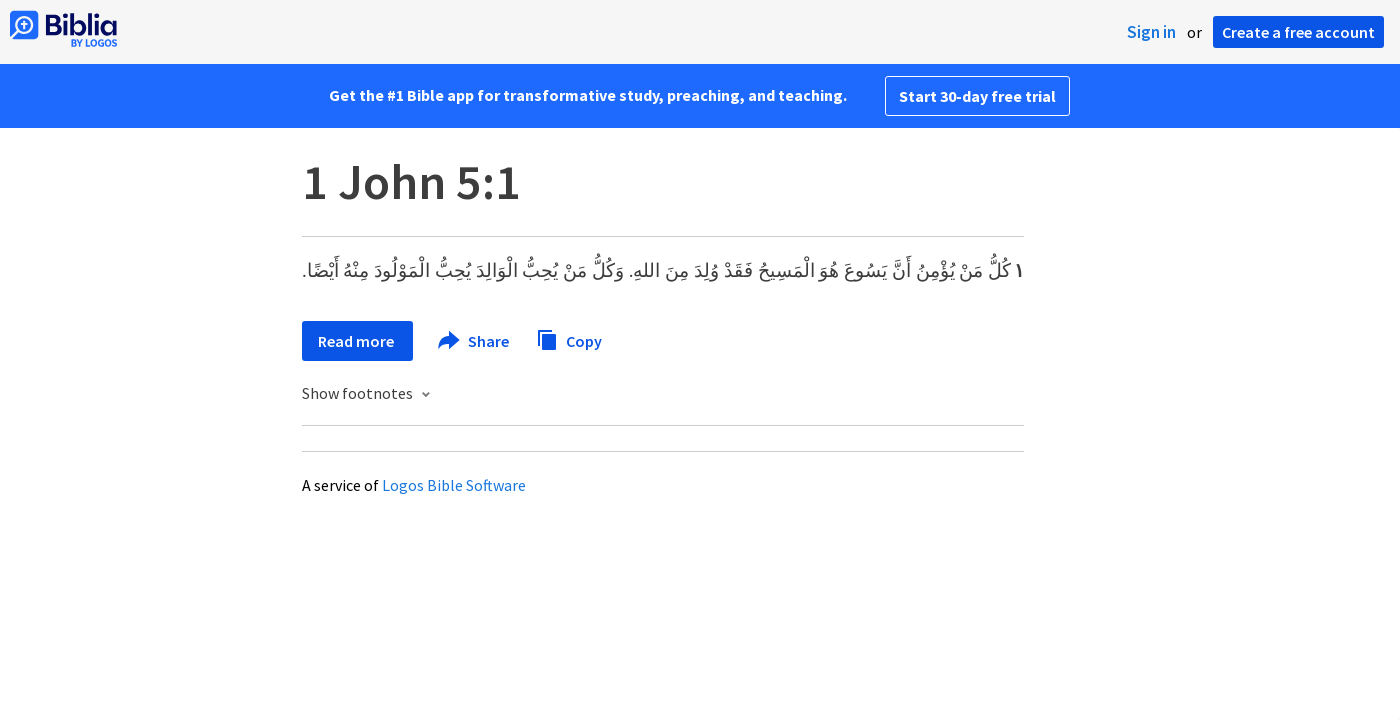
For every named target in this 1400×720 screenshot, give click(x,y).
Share (474, 341)
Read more (357, 341)
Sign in (1151, 32)
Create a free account (1298, 32)
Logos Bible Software (454, 485)
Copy (569, 338)
